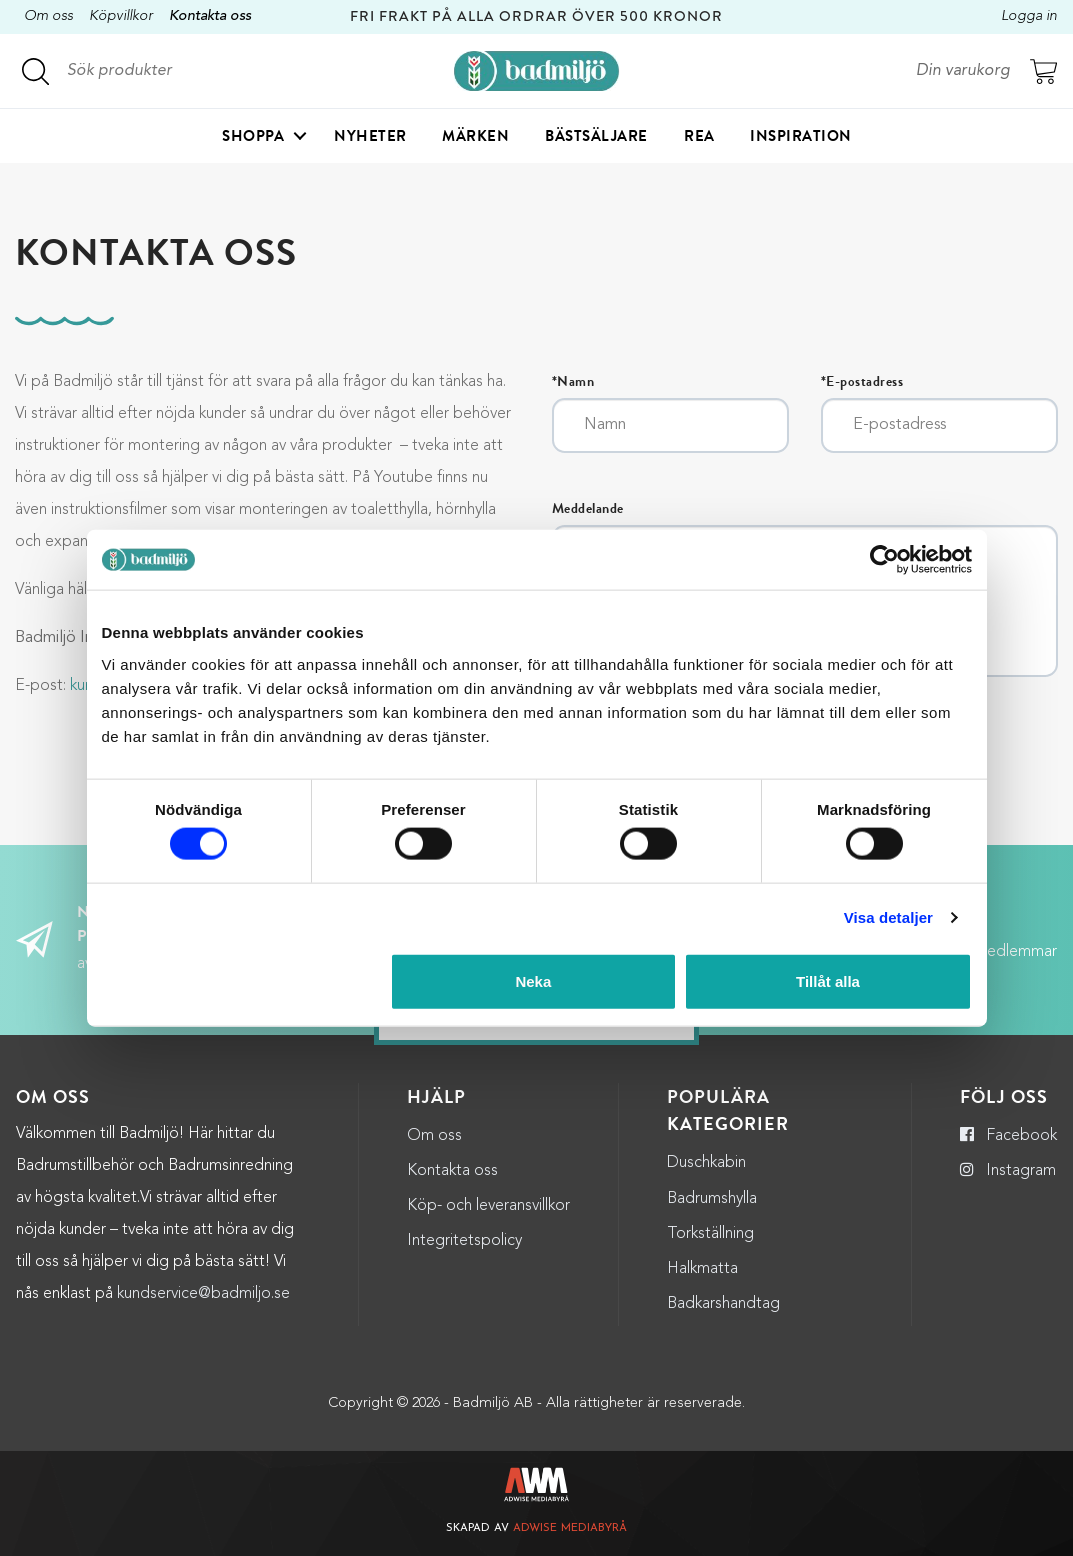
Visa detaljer (888, 917)
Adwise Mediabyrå (570, 1528)
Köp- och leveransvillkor (488, 1206)
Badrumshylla (712, 1199)
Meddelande (588, 509)
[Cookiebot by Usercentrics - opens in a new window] (884, 560)
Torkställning (710, 1234)
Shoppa (253, 136)
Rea (699, 136)
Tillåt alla (828, 980)
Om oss (48, 16)
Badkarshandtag (723, 1304)
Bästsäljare (596, 136)
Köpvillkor (121, 16)
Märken (475, 136)
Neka (533, 980)
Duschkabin (706, 1163)
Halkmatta (702, 1269)
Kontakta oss (210, 16)
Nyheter (370, 136)
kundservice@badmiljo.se (203, 1294)
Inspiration (801, 136)
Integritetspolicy (464, 1241)
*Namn (573, 382)
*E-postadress (862, 382)
